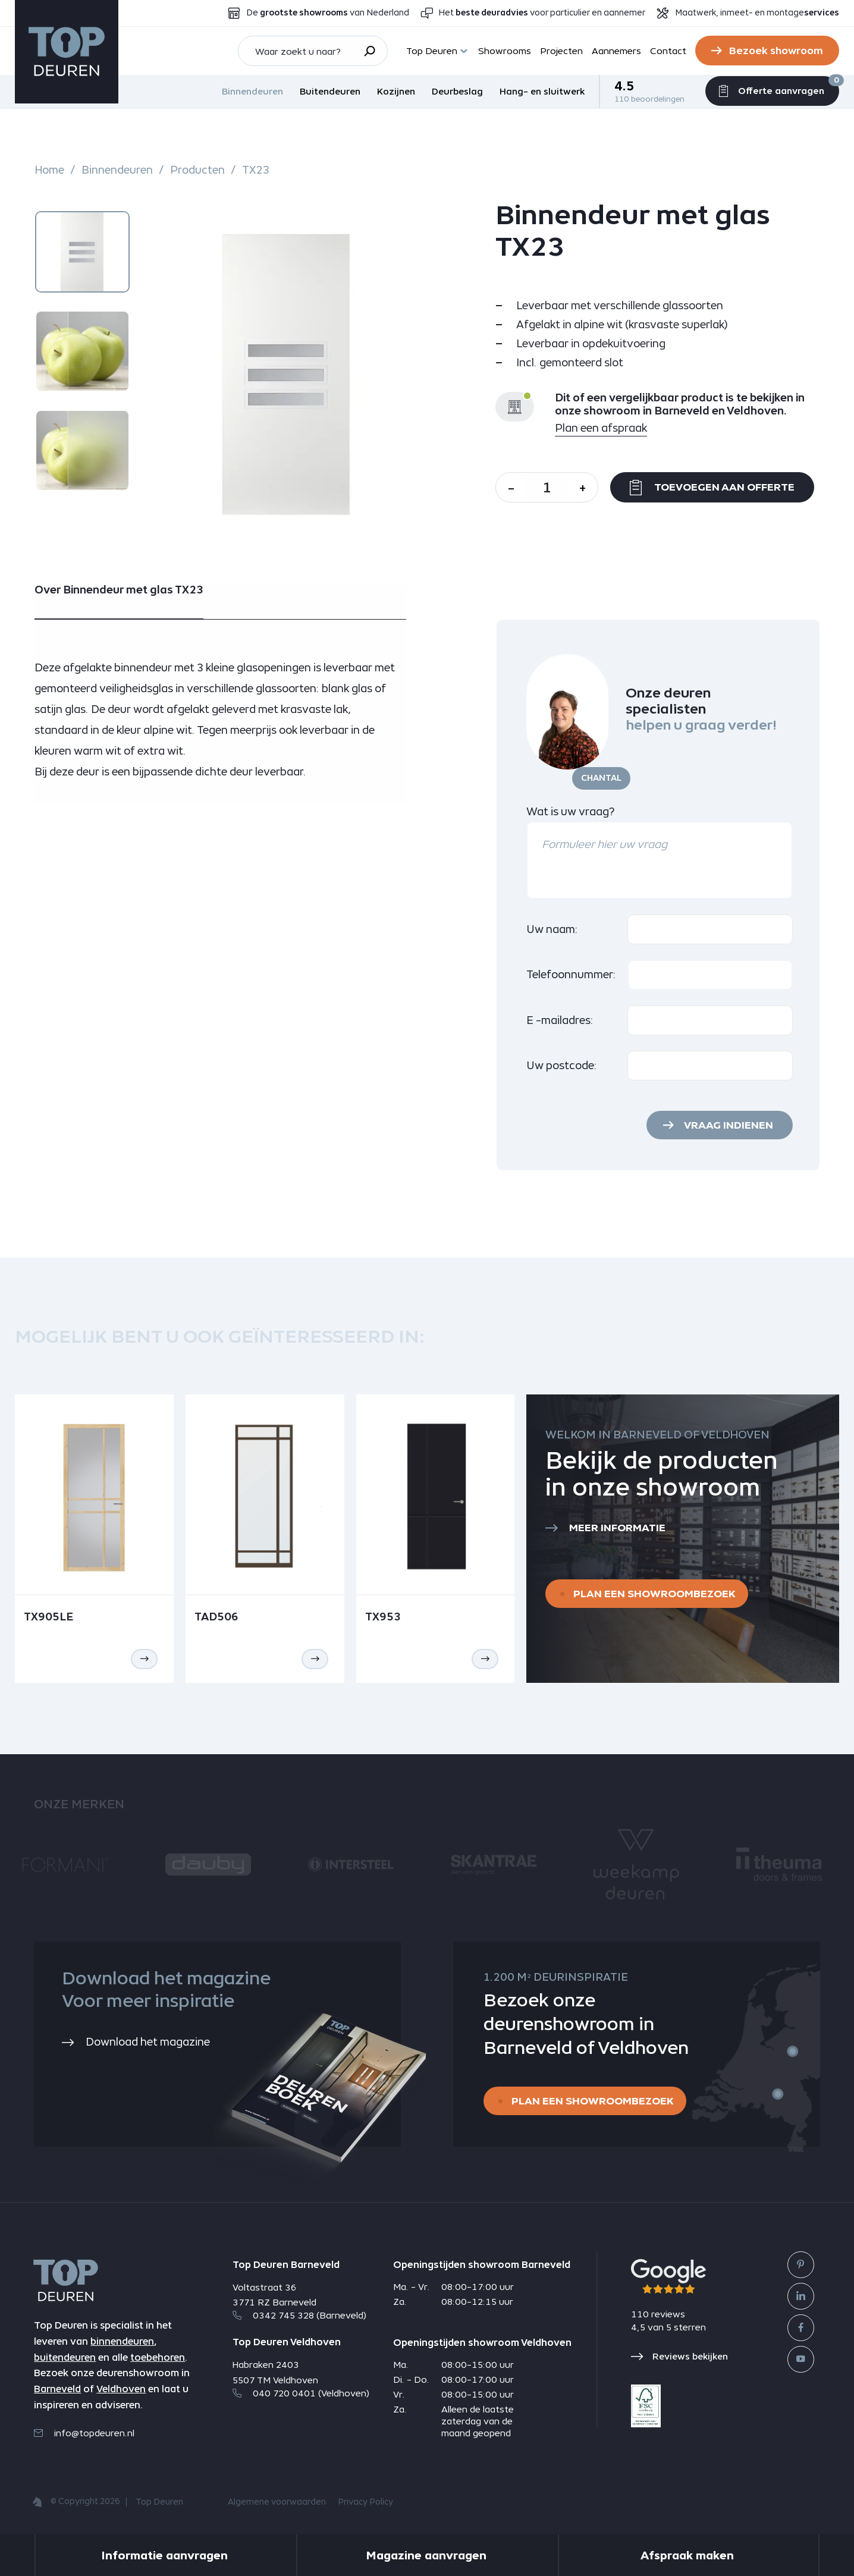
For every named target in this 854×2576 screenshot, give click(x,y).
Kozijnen (396, 91)
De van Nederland (327, 13)
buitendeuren (65, 2357)
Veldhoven (121, 2389)
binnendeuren (122, 2341)
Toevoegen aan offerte (712, 488)
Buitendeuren (330, 91)
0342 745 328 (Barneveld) (299, 2315)
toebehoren (157, 2357)
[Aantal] (546, 487)
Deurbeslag (457, 91)
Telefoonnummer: (571, 974)
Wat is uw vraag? (570, 811)
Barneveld (57, 2389)
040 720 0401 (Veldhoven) (301, 2393)
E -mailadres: (560, 1020)
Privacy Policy (365, 2502)
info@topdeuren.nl (84, 2433)
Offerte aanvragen (772, 89)
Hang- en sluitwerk (542, 91)
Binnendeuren (252, 91)
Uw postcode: (561, 1065)
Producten (197, 170)
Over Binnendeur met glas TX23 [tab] (118, 590)
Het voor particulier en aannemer (542, 13)
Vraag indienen (728, 1125)
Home (49, 170)
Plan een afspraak (601, 428)
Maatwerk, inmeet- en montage (757, 13)
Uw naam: (552, 929)
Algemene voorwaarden (277, 2502)
